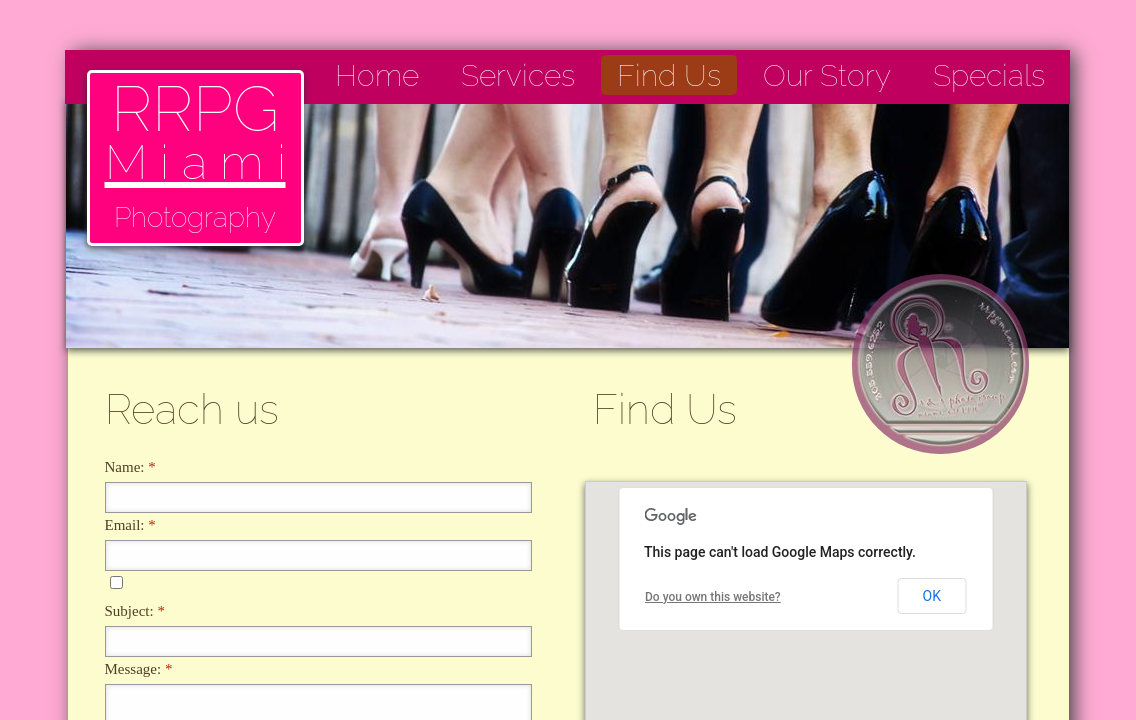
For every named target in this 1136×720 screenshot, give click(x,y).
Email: (130, 525)
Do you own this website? (713, 597)
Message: (139, 669)
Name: (130, 467)
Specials (989, 75)
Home (377, 75)
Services (518, 75)
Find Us (669, 75)
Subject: (135, 611)
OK (932, 596)
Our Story (827, 75)
